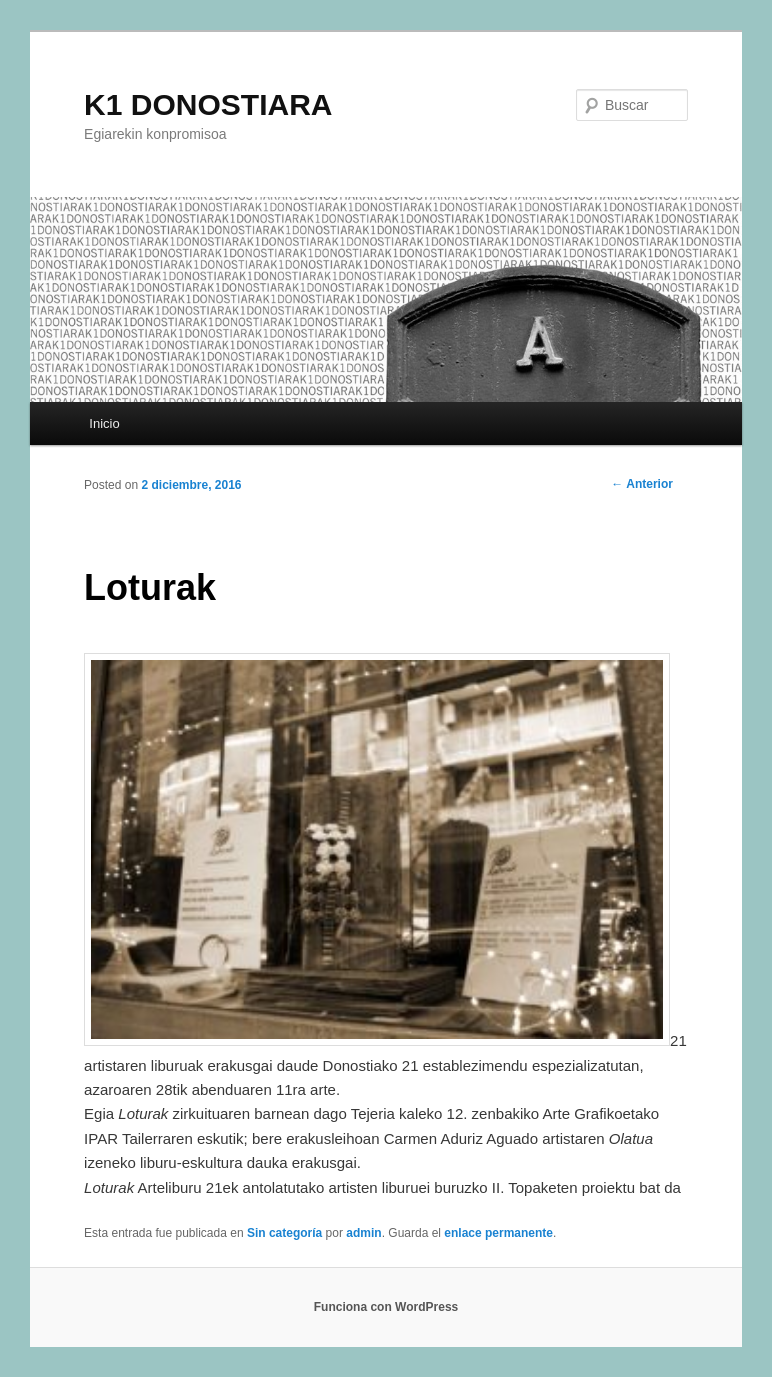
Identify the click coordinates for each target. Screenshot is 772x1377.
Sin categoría (284, 1233)
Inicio (104, 423)
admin (363, 1233)
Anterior (642, 484)
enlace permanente (498, 1233)
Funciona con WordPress (386, 1307)
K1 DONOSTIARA (208, 104)
